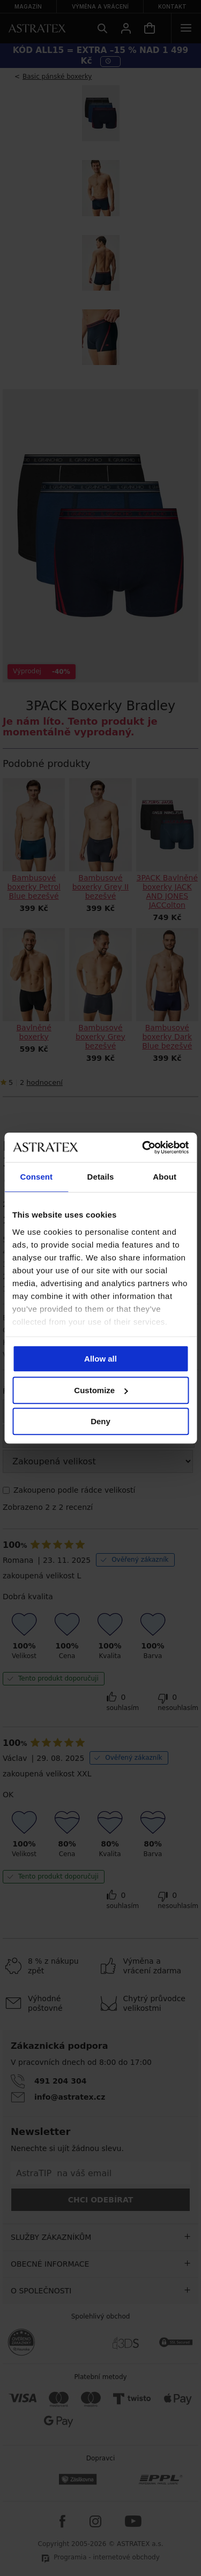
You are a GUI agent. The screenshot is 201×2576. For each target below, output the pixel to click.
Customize (101, 1390)
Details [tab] (100, 1176)
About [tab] (164, 1176)
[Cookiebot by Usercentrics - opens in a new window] (143, 1147)
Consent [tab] (36, 1176)
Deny (100, 1421)
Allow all (100, 1358)
